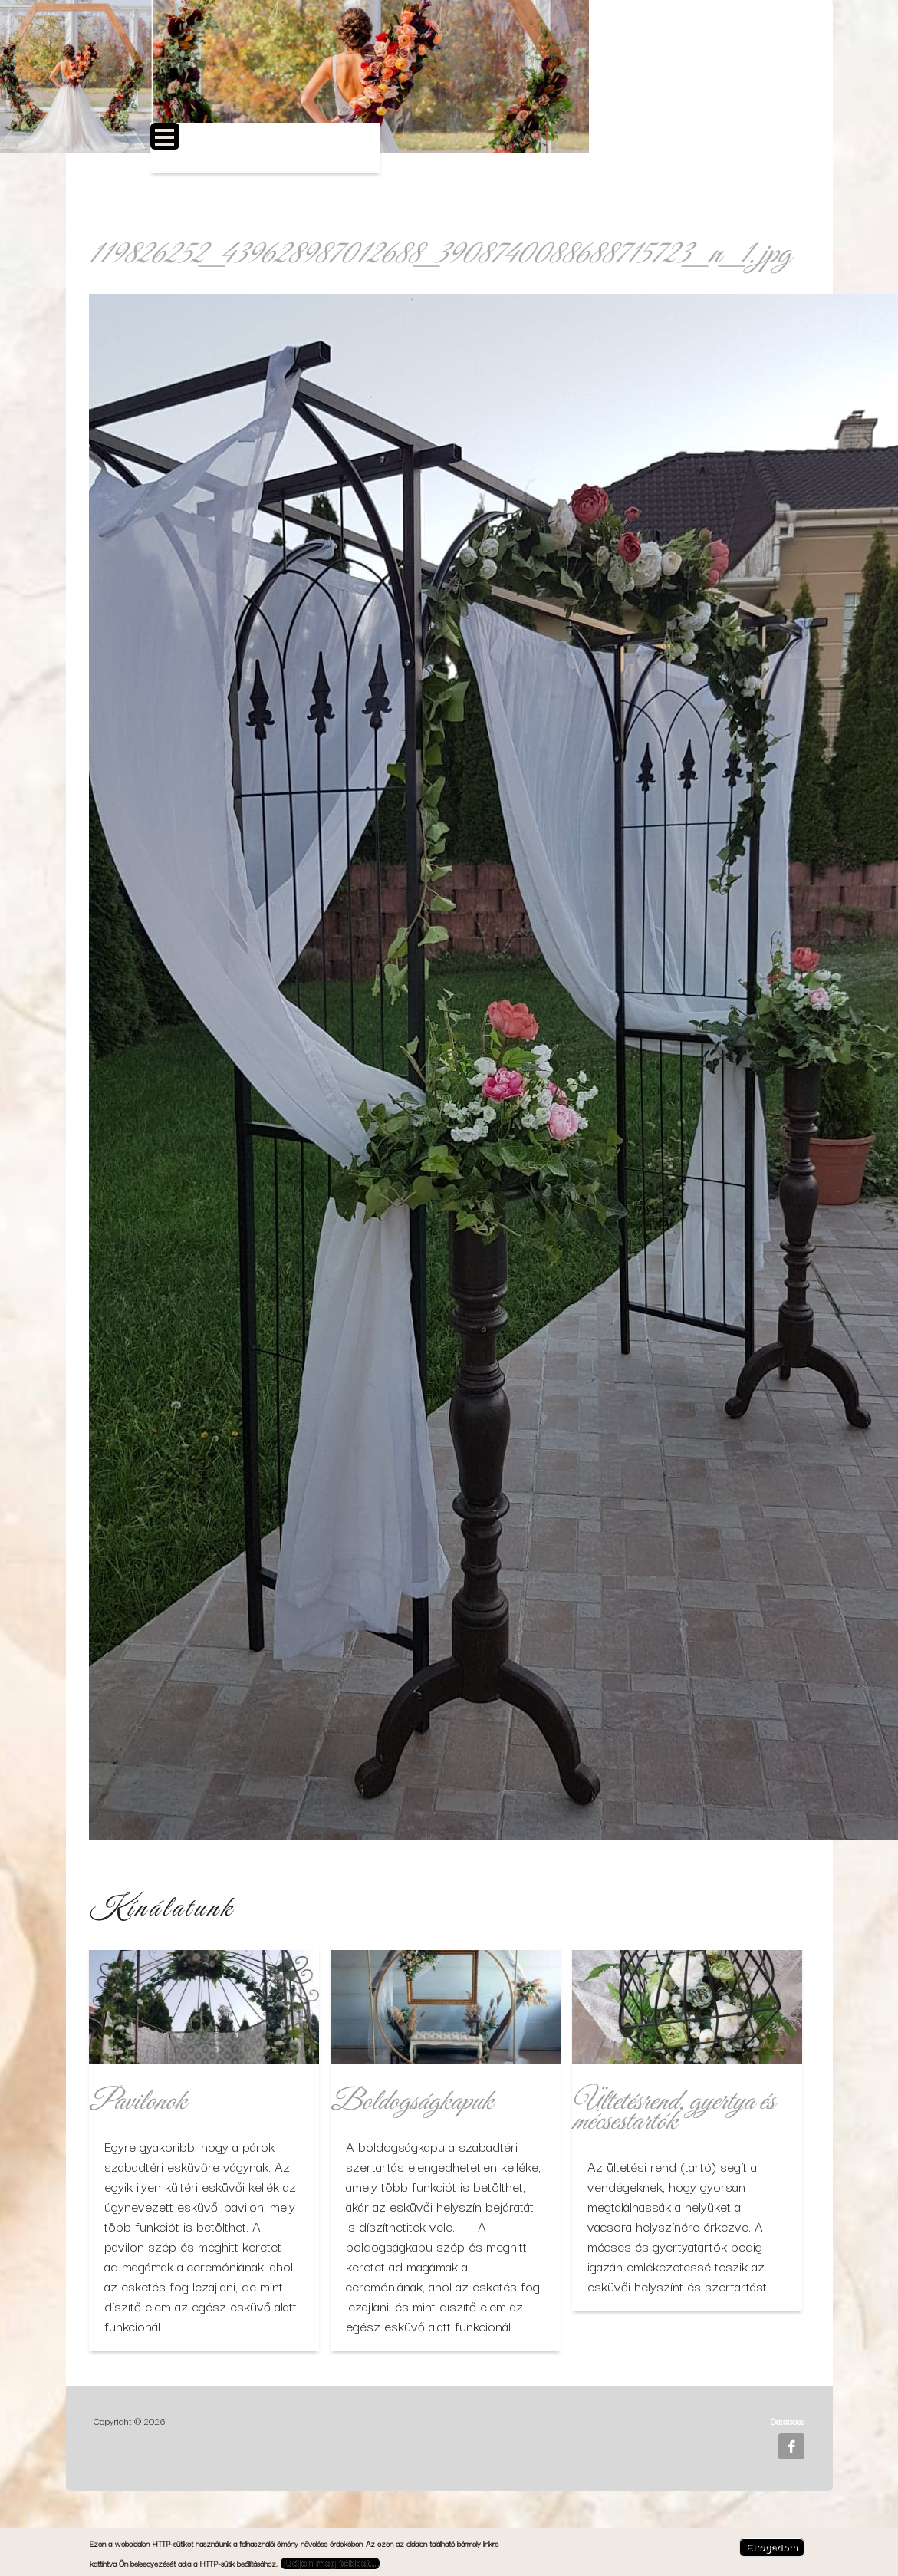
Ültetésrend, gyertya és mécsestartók (673, 2112)
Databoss (787, 2420)
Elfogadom (772, 2547)
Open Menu (164, 136)
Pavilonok (137, 2102)
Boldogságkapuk (411, 2102)
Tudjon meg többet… (330, 2563)
